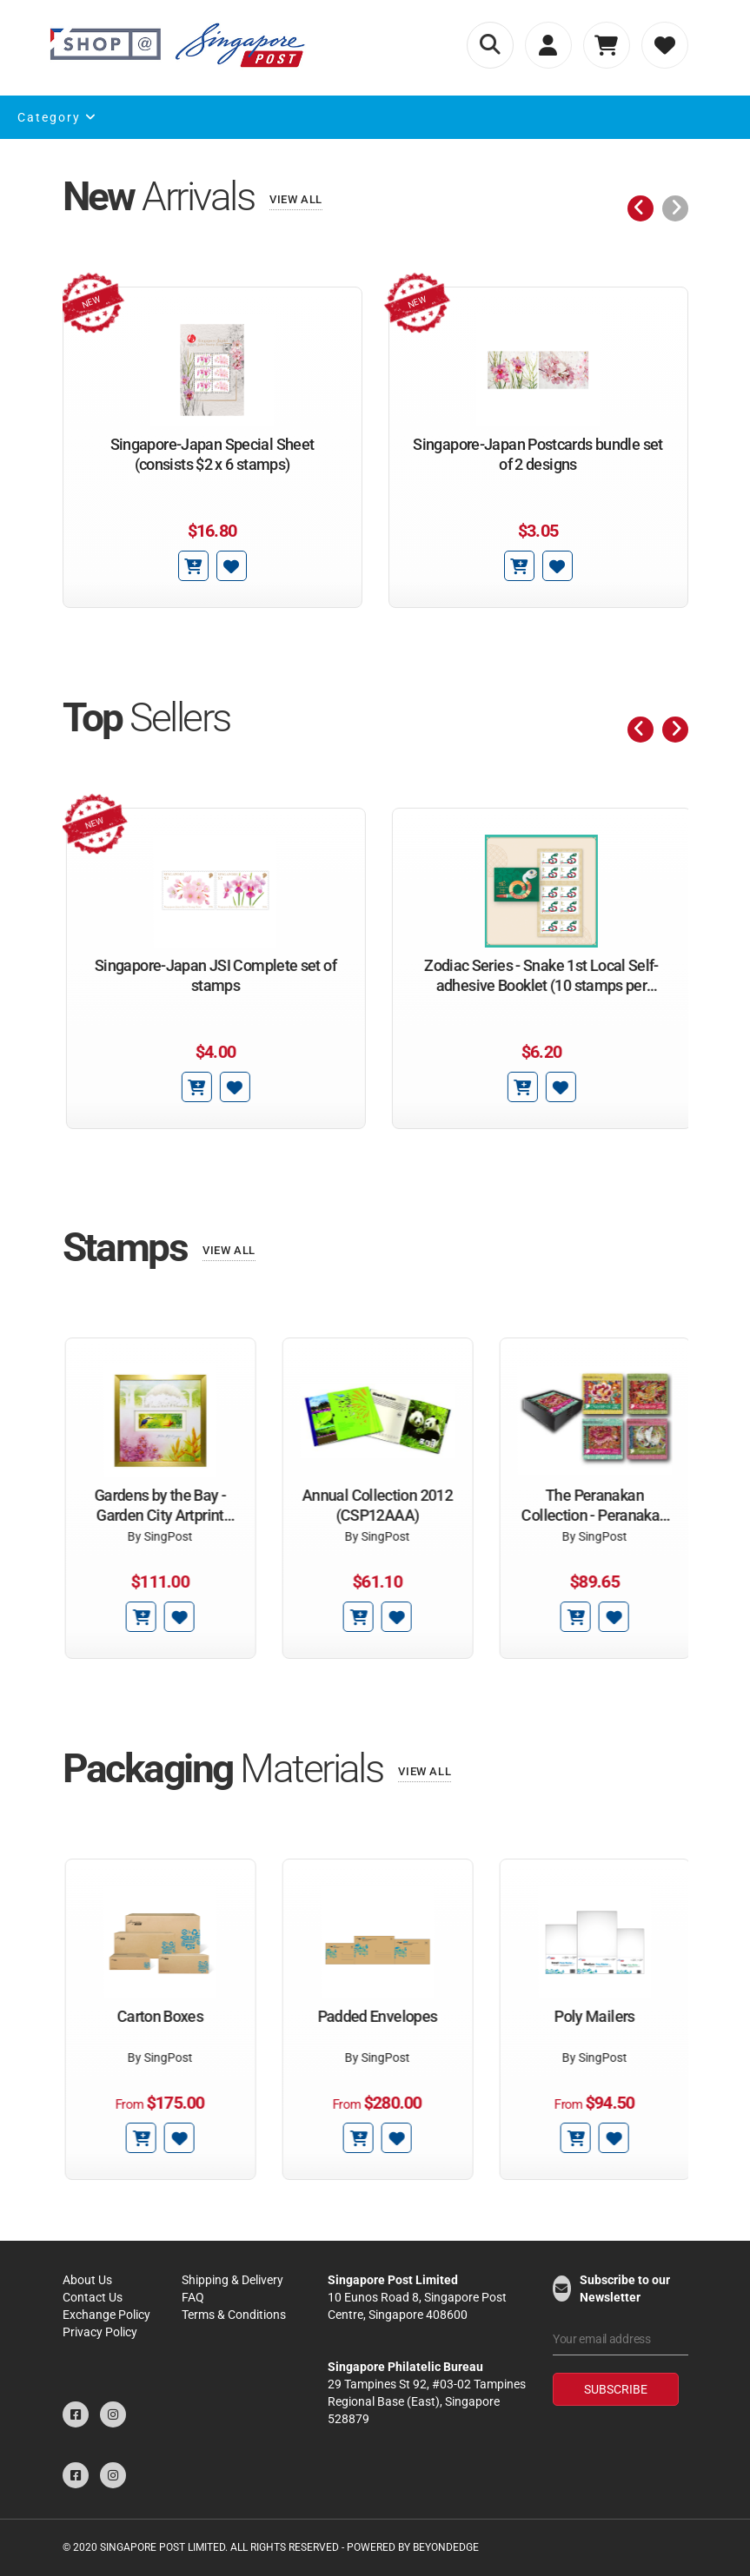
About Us (87, 2280)
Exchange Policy (106, 2315)
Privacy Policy (100, 2332)
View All (295, 199)
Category (57, 117)
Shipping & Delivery (232, 2280)
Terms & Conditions (234, 2315)
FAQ (193, 2297)
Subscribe (615, 2389)
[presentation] (640, 208)
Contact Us (93, 2297)
